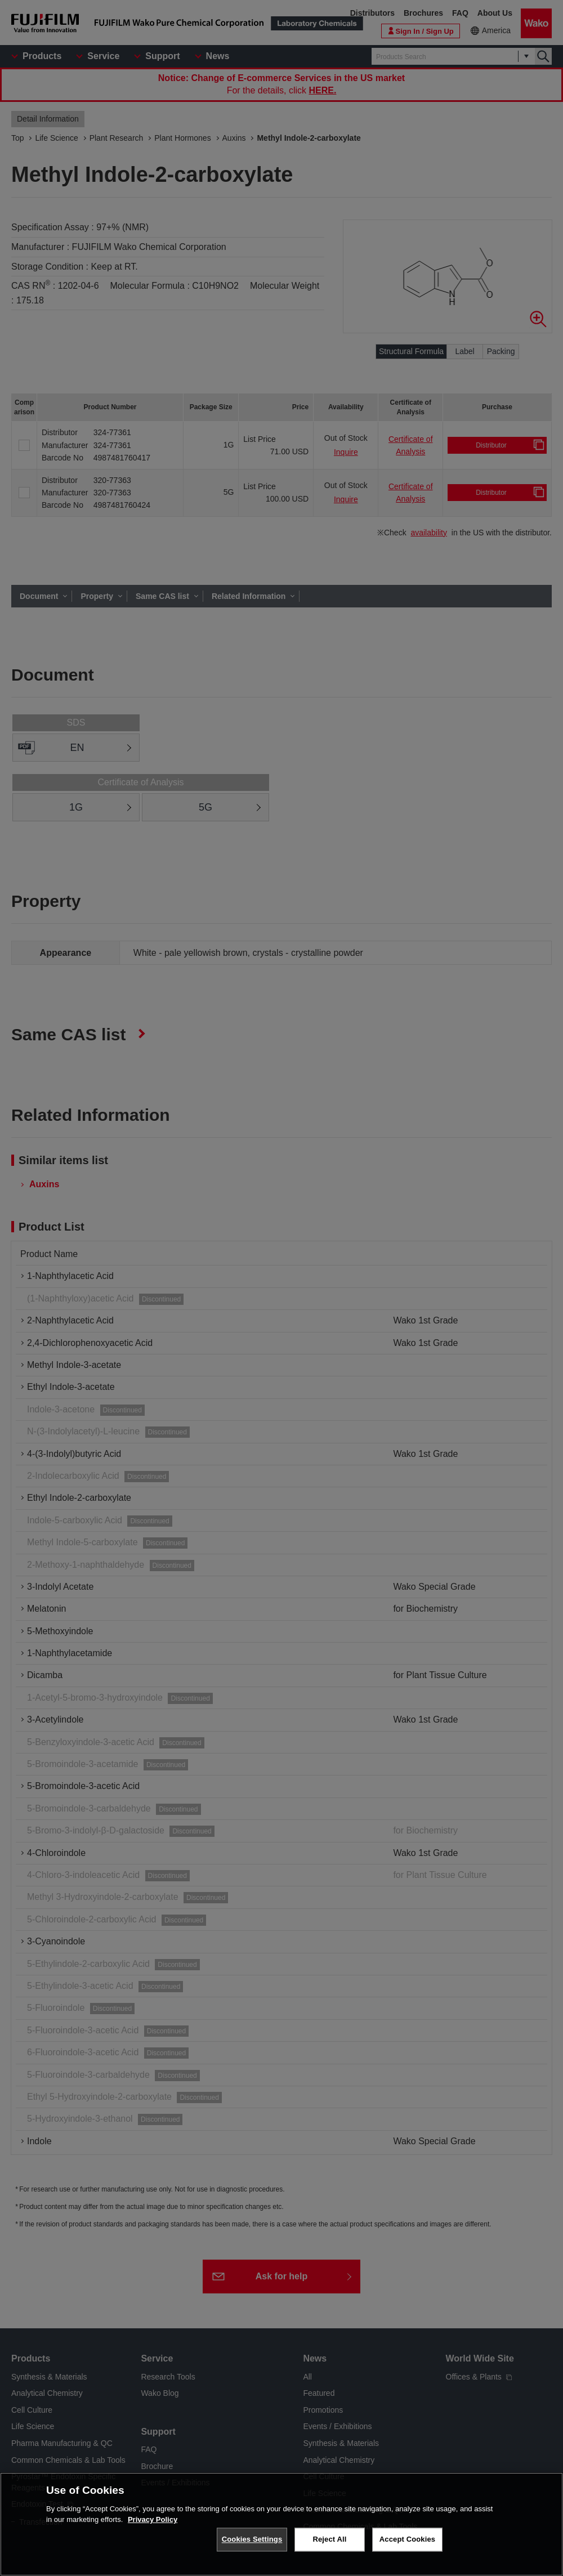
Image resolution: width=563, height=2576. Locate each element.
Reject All (329, 2544)
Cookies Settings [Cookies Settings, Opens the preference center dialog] (252, 2544)
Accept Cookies (407, 2544)
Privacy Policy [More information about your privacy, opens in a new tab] (152, 2524)
